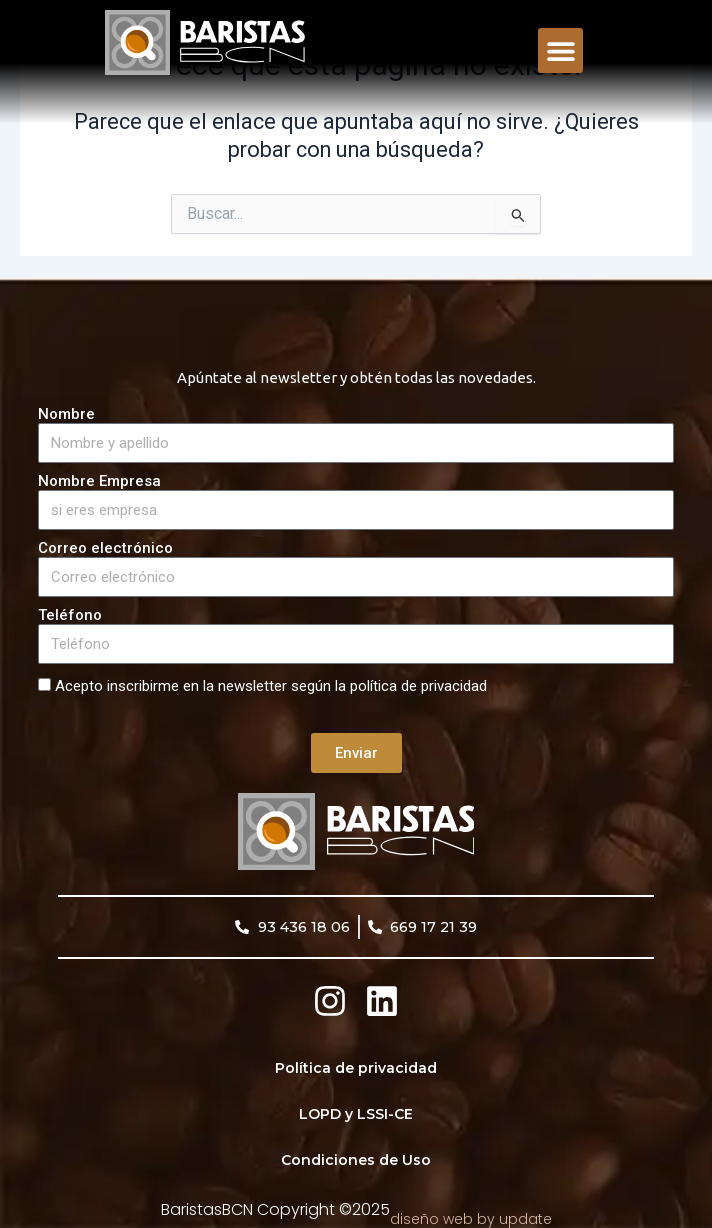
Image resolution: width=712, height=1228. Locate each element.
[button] (560, 50)
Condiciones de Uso (356, 1160)
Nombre (66, 414)
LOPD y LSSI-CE (356, 1114)
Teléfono (70, 615)
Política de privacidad (356, 1068)
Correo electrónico (105, 548)
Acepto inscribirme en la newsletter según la (271, 686)
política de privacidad (418, 686)
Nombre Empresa (99, 481)
